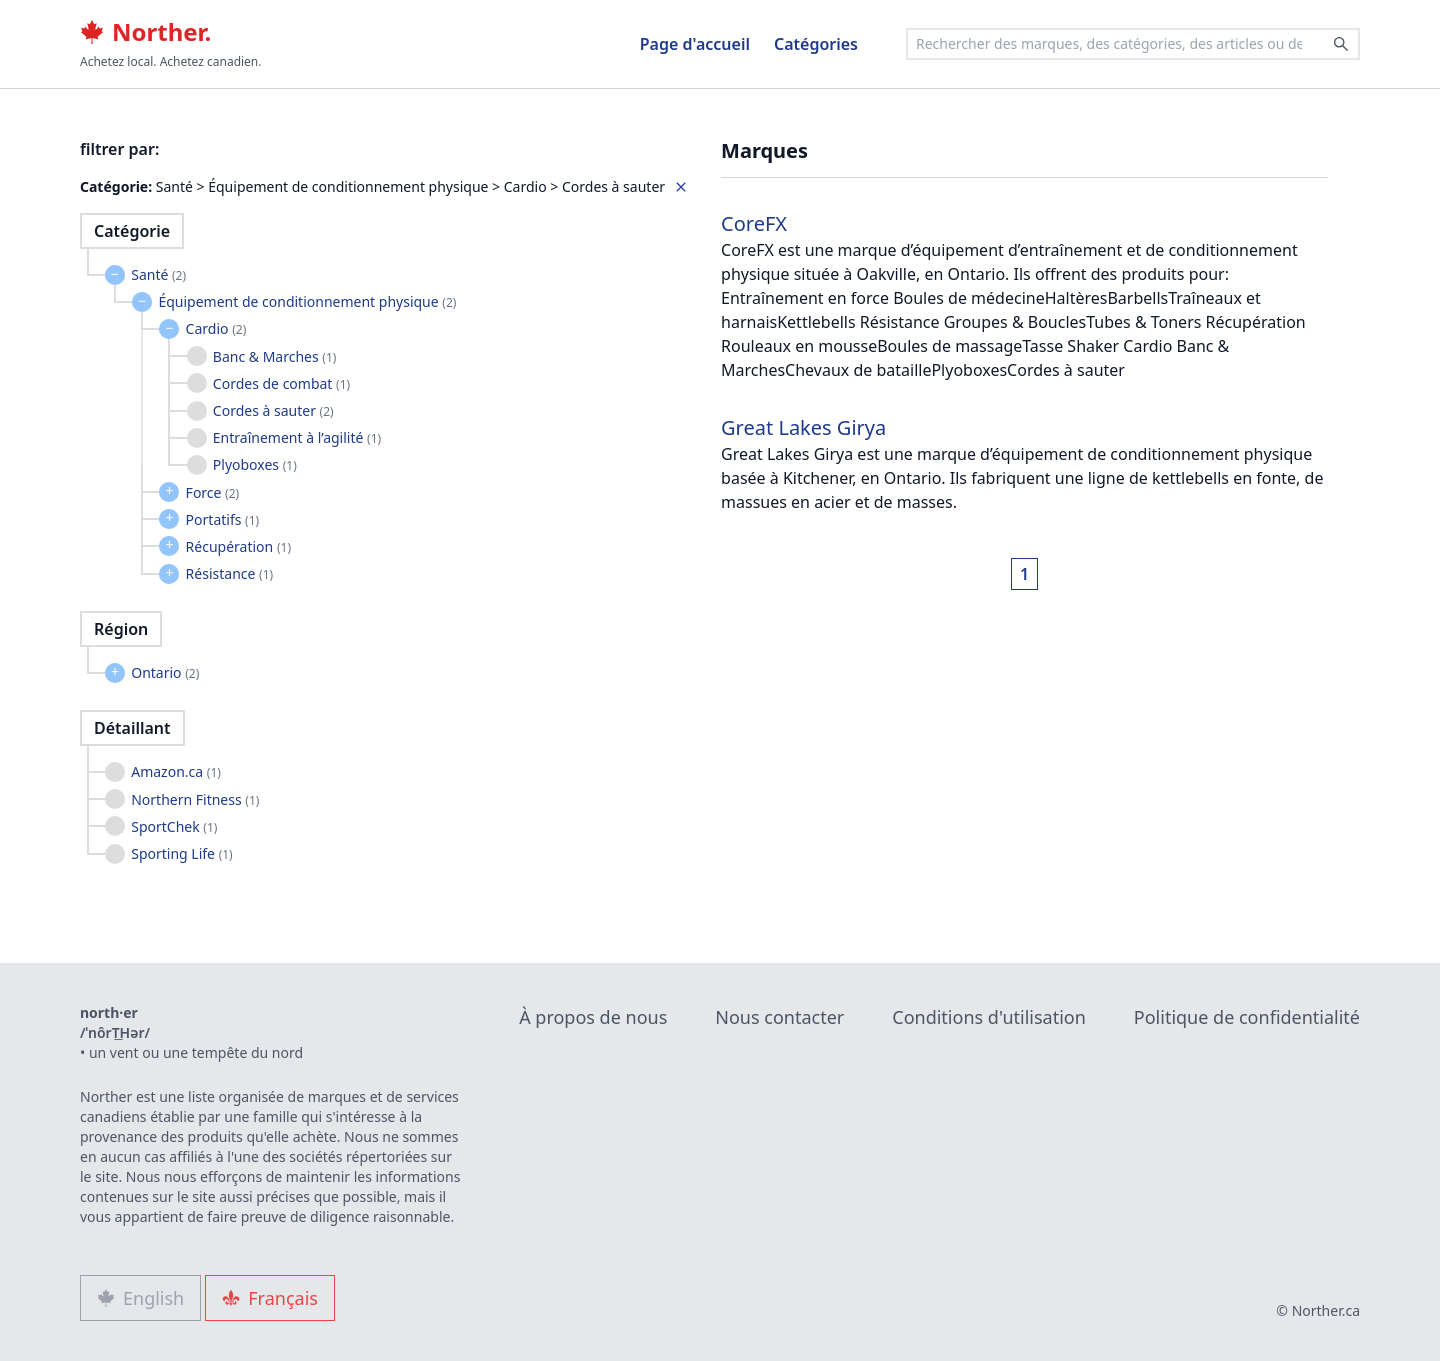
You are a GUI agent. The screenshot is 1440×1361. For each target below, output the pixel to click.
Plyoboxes (255, 464)
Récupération (238, 546)
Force (213, 492)
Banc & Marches (275, 356)
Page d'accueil (695, 44)
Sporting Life (182, 853)
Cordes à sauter (273, 410)
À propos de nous (593, 1017)
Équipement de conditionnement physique (307, 301)
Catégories (816, 44)
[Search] (1341, 44)
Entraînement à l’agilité (297, 437)
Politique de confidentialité (1247, 1017)
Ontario (165, 672)
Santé (158, 274)
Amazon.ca (176, 771)
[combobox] (1133, 44)
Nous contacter (779, 1017)
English (140, 1298)
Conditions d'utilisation (989, 1017)
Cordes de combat (281, 383)
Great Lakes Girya (803, 427)
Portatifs (223, 519)
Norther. (145, 32)
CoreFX (754, 223)
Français (270, 1298)
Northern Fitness (195, 799)
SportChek (174, 826)
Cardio (216, 328)
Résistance (230, 573)
